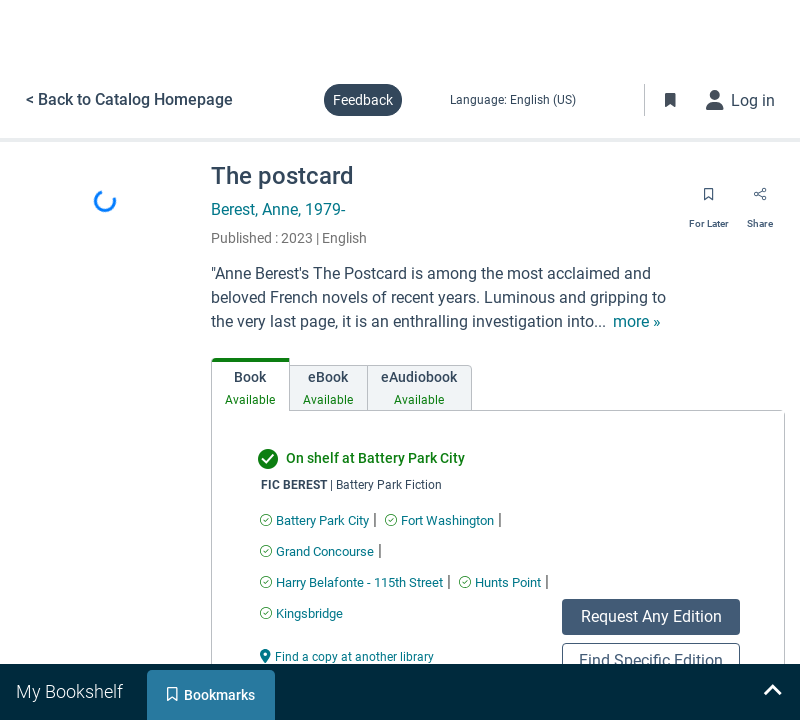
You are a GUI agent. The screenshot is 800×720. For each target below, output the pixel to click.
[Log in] (741, 100)
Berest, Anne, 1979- (278, 209)
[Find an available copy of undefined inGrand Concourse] (317, 551)
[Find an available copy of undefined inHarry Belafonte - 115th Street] (351, 582)
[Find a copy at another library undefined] (347, 655)
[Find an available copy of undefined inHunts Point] (500, 582)
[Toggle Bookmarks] (671, 100)
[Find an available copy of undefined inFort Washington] (439, 520)
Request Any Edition (651, 616)
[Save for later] (709, 201)
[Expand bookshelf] (772, 692)
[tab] (250, 384)
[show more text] (637, 322)
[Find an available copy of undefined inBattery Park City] (314, 520)
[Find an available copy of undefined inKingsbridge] (301, 613)
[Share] (760, 201)
